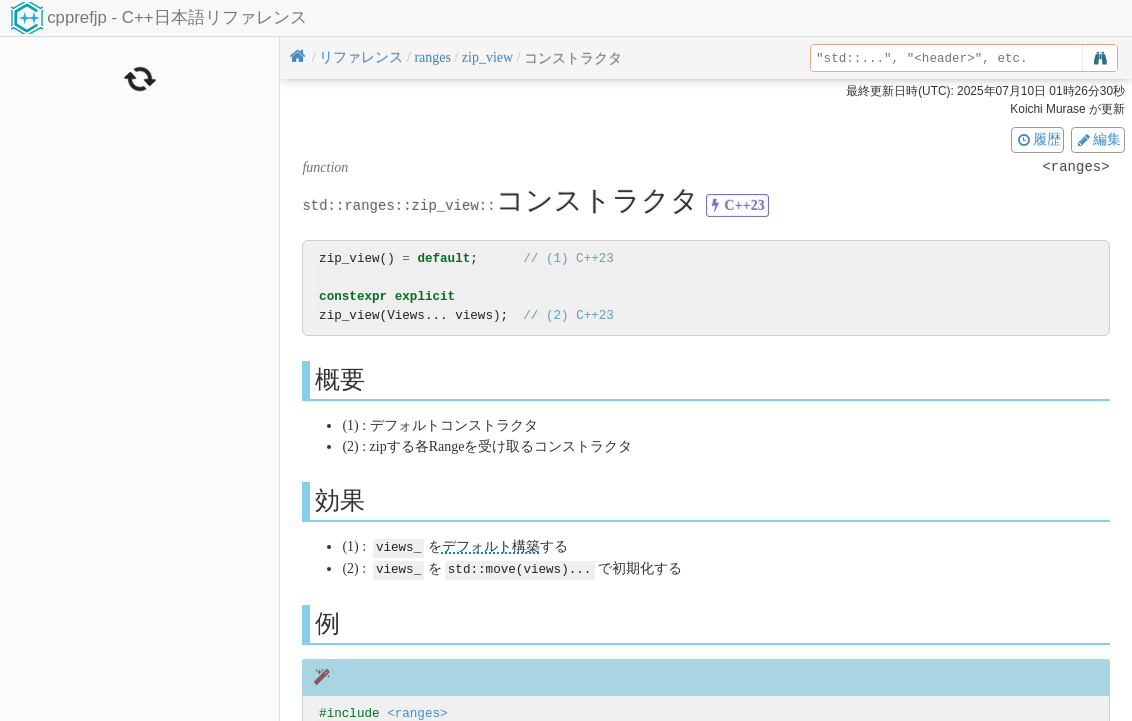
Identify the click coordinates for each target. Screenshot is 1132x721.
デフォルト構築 (491, 546)
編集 (1098, 139)
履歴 (1038, 139)
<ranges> (417, 711)
